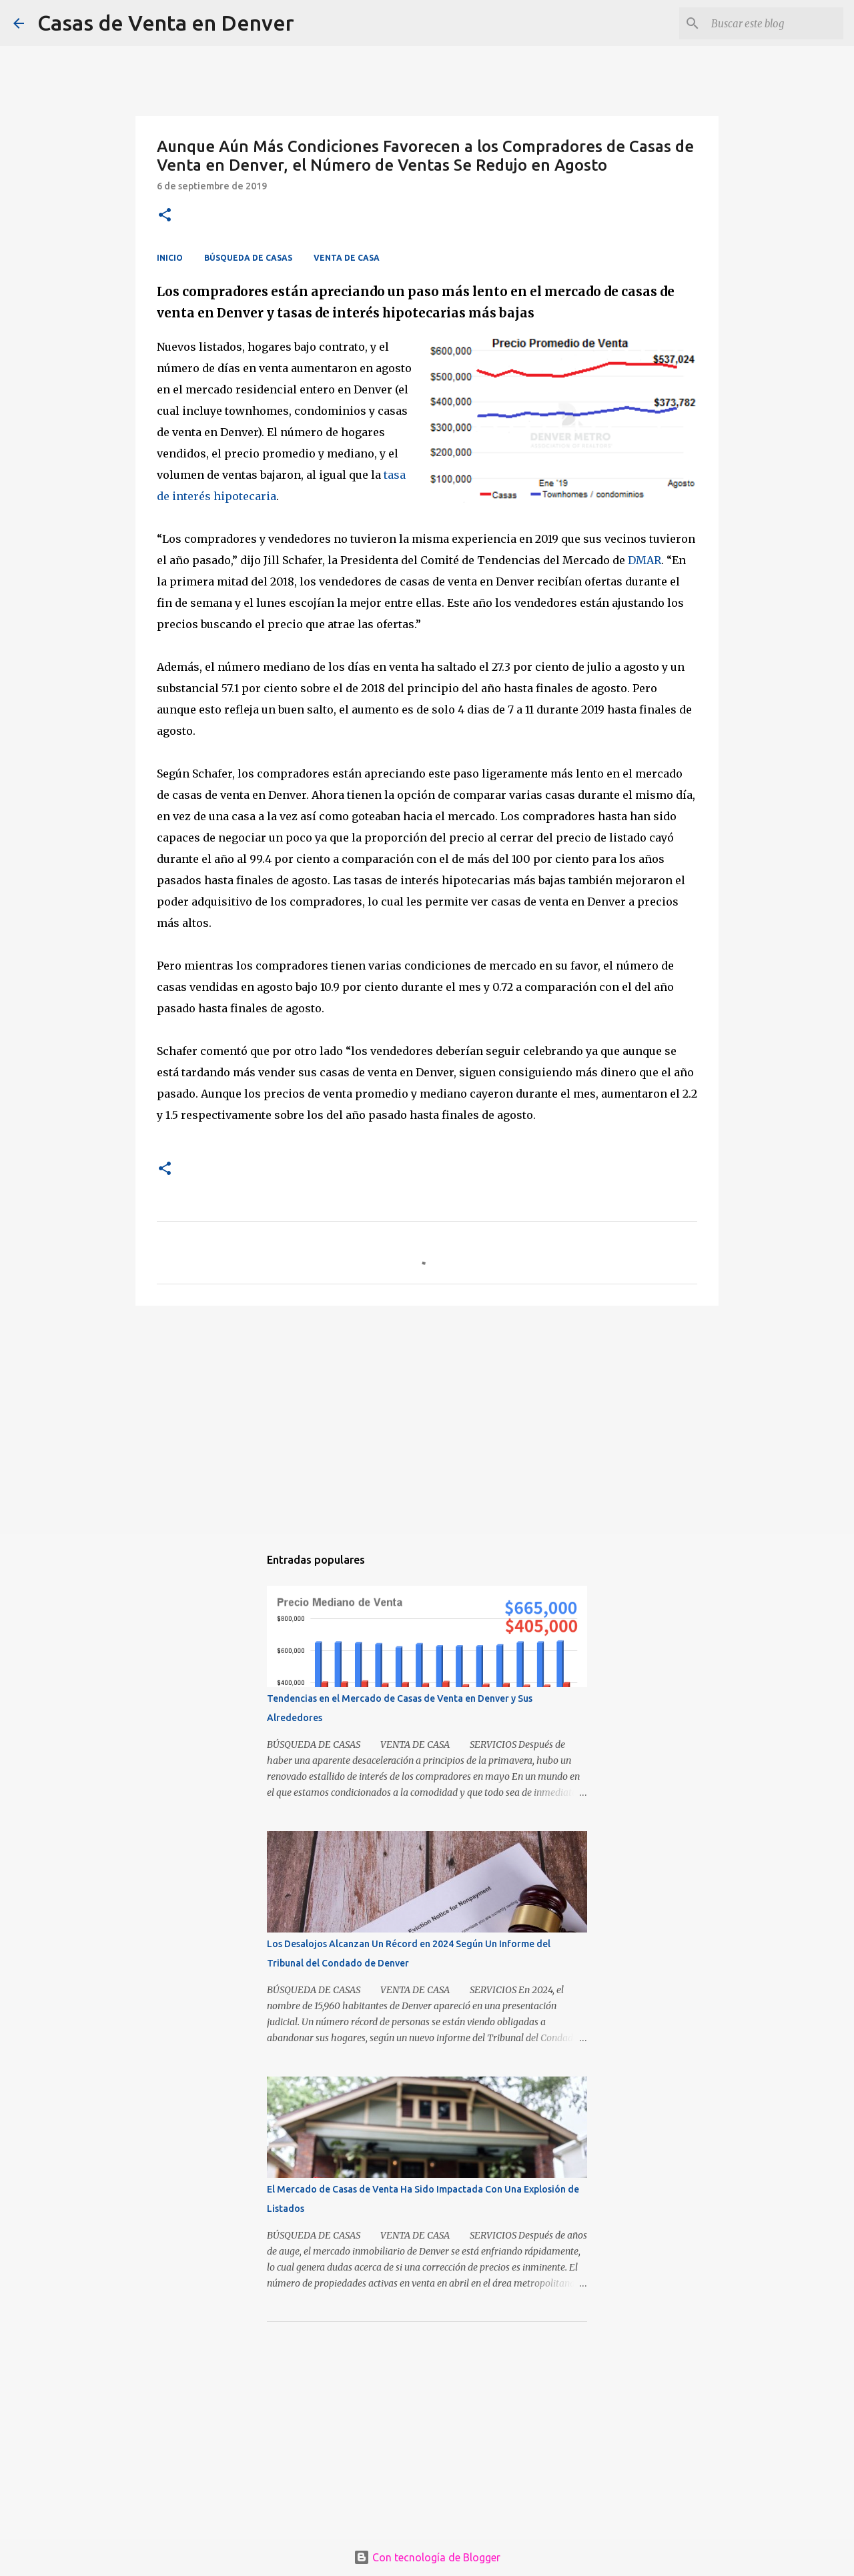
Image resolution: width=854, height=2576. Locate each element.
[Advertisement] (427, 1419)
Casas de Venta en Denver (165, 23)
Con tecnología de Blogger (427, 2557)
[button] (165, 216)
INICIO (170, 257)
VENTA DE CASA (347, 257)
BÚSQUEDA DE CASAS (248, 257)
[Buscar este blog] (773, 23)
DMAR (644, 560)
